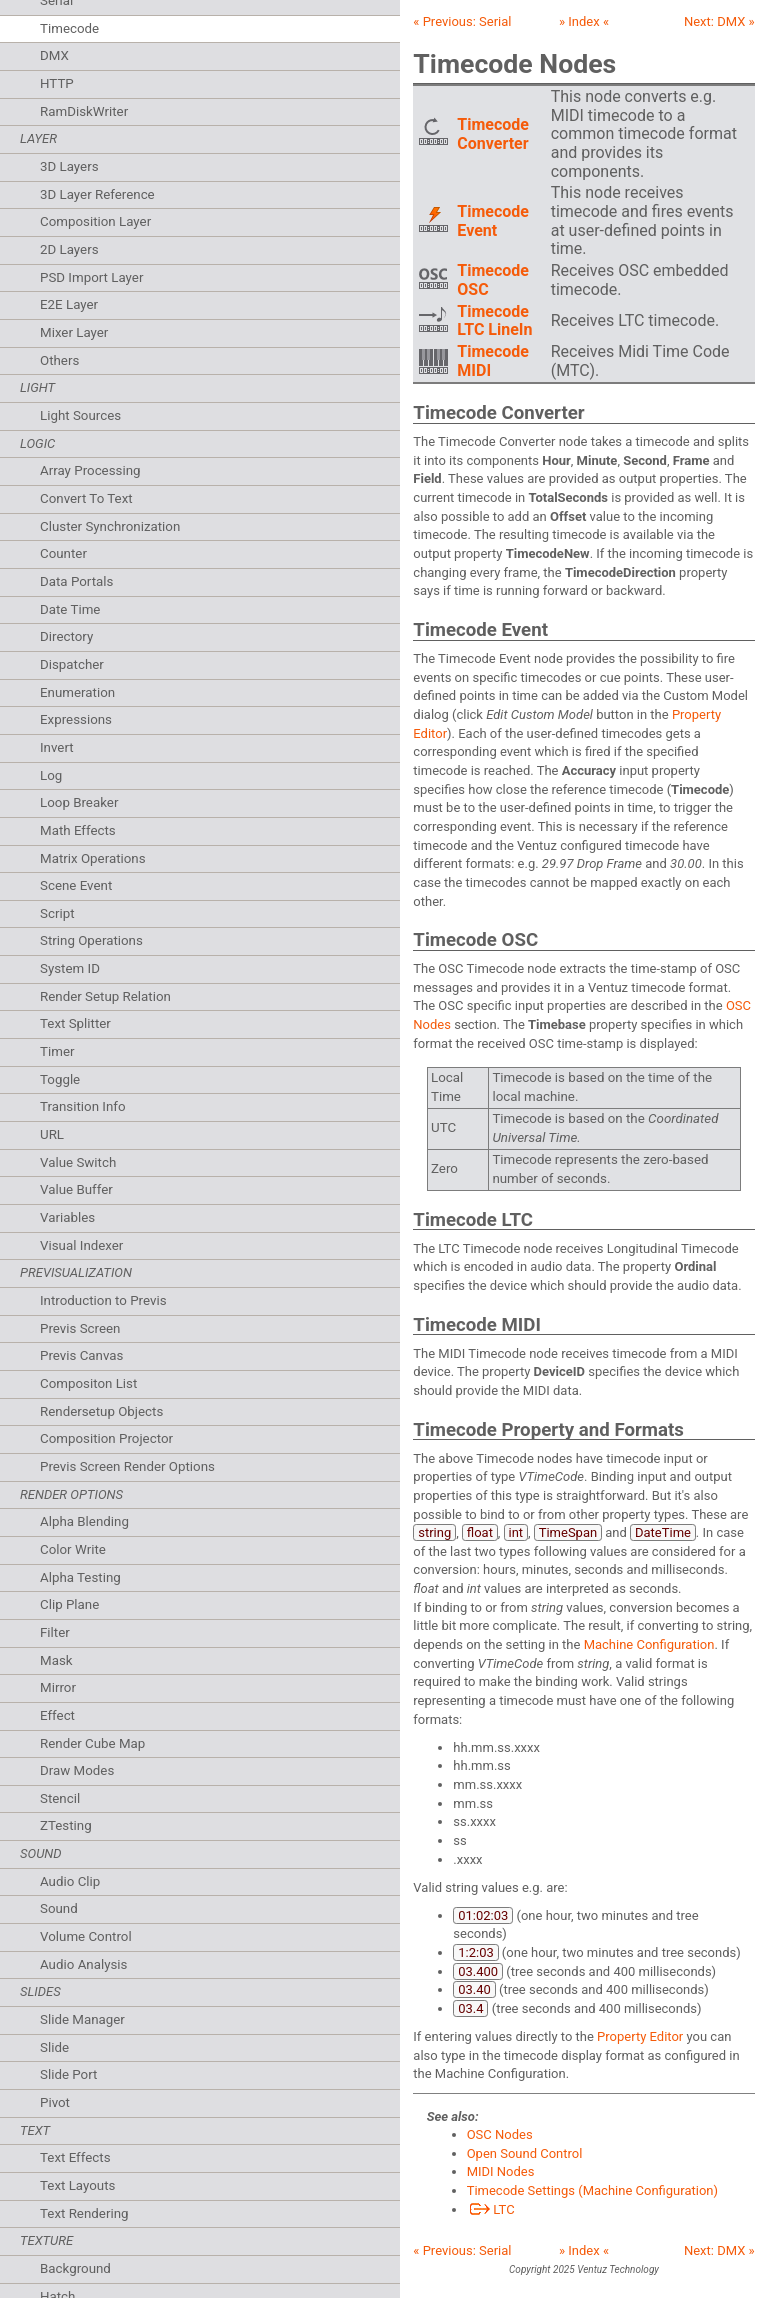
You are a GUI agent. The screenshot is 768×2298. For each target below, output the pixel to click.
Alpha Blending (84, 1521)
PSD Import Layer (91, 277)
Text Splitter (75, 1023)
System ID (70, 968)
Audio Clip (70, 1881)
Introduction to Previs (103, 1300)
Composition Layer (95, 221)
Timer (57, 1051)
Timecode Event (493, 221)
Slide (54, 2047)
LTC (491, 2209)
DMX (54, 55)
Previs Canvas (81, 1355)
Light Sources (80, 415)
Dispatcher (72, 664)
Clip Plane (69, 1604)
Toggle (60, 1079)
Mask (56, 1660)
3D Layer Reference (97, 194)
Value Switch (78, 1162)
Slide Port (68, 2074)
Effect (57, 1715)
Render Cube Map (92, 1743)
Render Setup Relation (105, 996)
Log (51, 775)
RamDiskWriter (84, 111)
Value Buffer (76, 1189)
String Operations (91, 940)
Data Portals (76, 581)
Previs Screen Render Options (127, 1466)
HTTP (57, 83)
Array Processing (90, 470)
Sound (59, 1908)
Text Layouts (77, 2185)
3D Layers (69, 166)
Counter (63, 553)
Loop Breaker (79, 802)
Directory (66, 636)
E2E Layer (69, 304)
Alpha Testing (80, 1577)
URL (52, 1134)
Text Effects (75, 2157)
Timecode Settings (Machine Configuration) (592, 2190)
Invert (57, 747)
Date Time (70, 609)
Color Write (73, 1549)
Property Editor (640, 2036)
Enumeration (77, 692)
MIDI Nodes (501, 2171)
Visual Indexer (81, 1245)
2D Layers (69, 249)
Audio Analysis (84, 1964)
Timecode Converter (493, 134)
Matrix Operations (93, 858)
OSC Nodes (500, 2134)
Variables (67, 1217)
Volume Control (86, 1936)
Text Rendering (84, 2213)
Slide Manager (82, 2019)
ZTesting (66, 1825)
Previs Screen (80, 1328)
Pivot (55, 2102)
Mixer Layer (74, 332)
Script (57, 913)
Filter (55, 1632)
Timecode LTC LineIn (494, 321)
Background (75, 2268)
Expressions (76, 719)
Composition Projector (106, 1438)
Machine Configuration (649, 1644)
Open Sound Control (525, 2153)
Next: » (719, 21)
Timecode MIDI (493, 361)
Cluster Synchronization (110, 526)
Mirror (58, 1687)
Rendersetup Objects (101, 1411)
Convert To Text (86, 498)
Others (59, 360)
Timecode (69, 28)
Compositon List (88, 1383)
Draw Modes (77, 1770)
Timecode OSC (493, 280)
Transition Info (83, 1106)
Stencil (60, 1798)
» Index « (584, 21)
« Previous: (462, 21)
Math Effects (78, 830)
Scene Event (76, 885)
